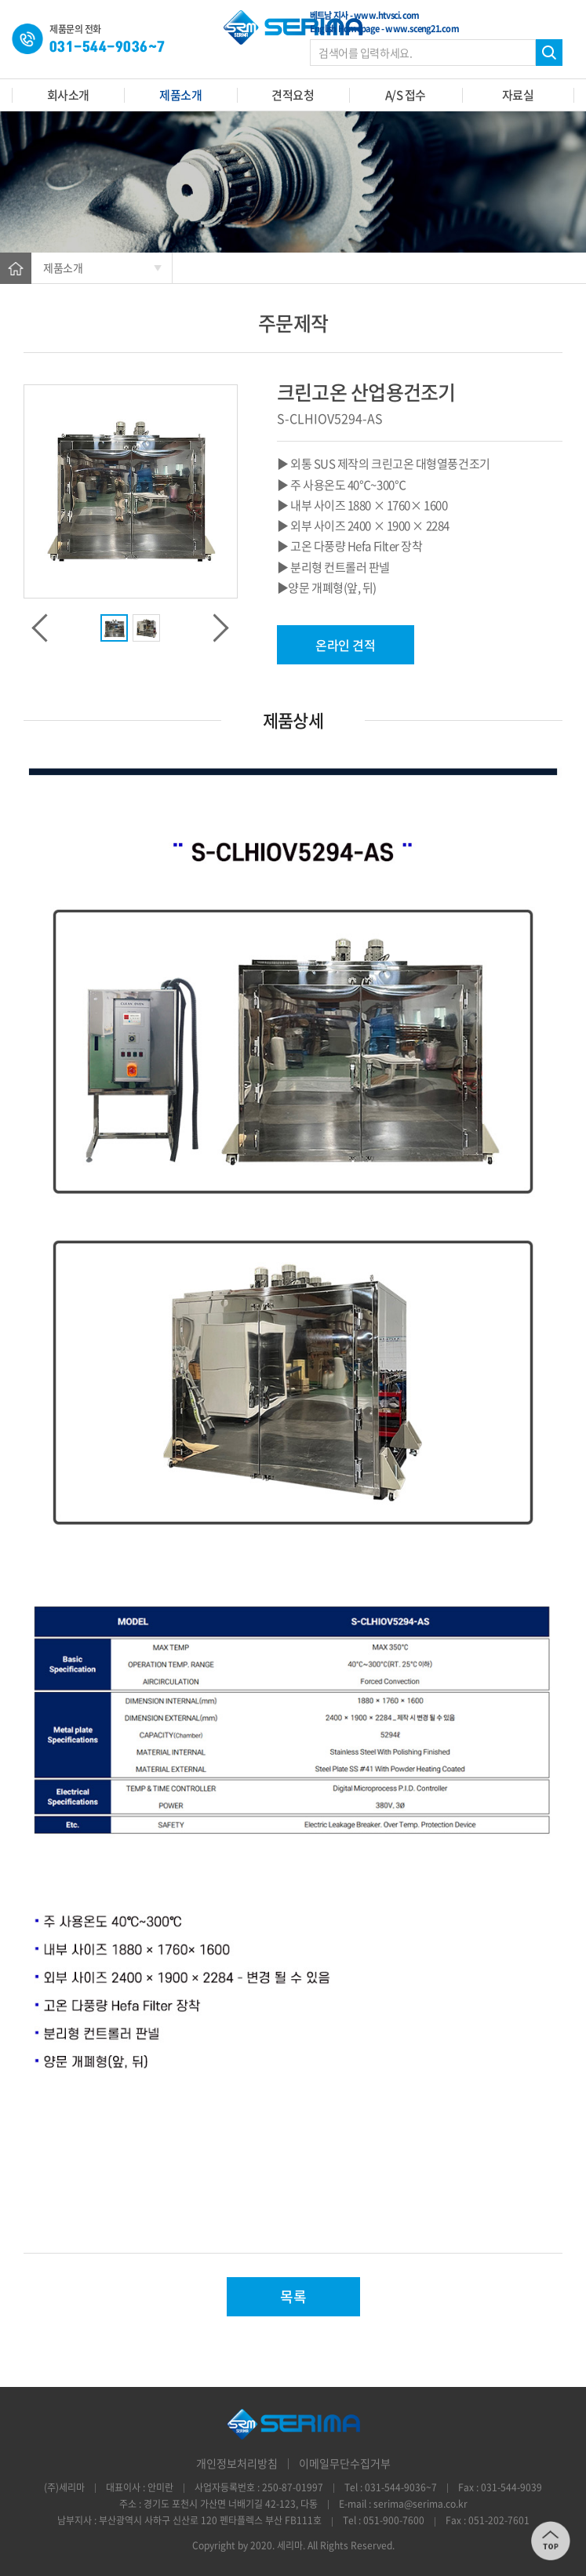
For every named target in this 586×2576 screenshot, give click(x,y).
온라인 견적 (345, 644)
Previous (39, 628)
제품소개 (180, 95)
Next (222, 628)
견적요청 (292, 95)
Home (15, 268)
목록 (293, 2296)
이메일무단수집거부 (345, 2463)
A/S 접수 (405, 95)
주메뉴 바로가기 (0, 0)
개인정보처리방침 (237, 2463)
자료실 (518, 95)
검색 (549, 52)
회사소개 (68, 95)
